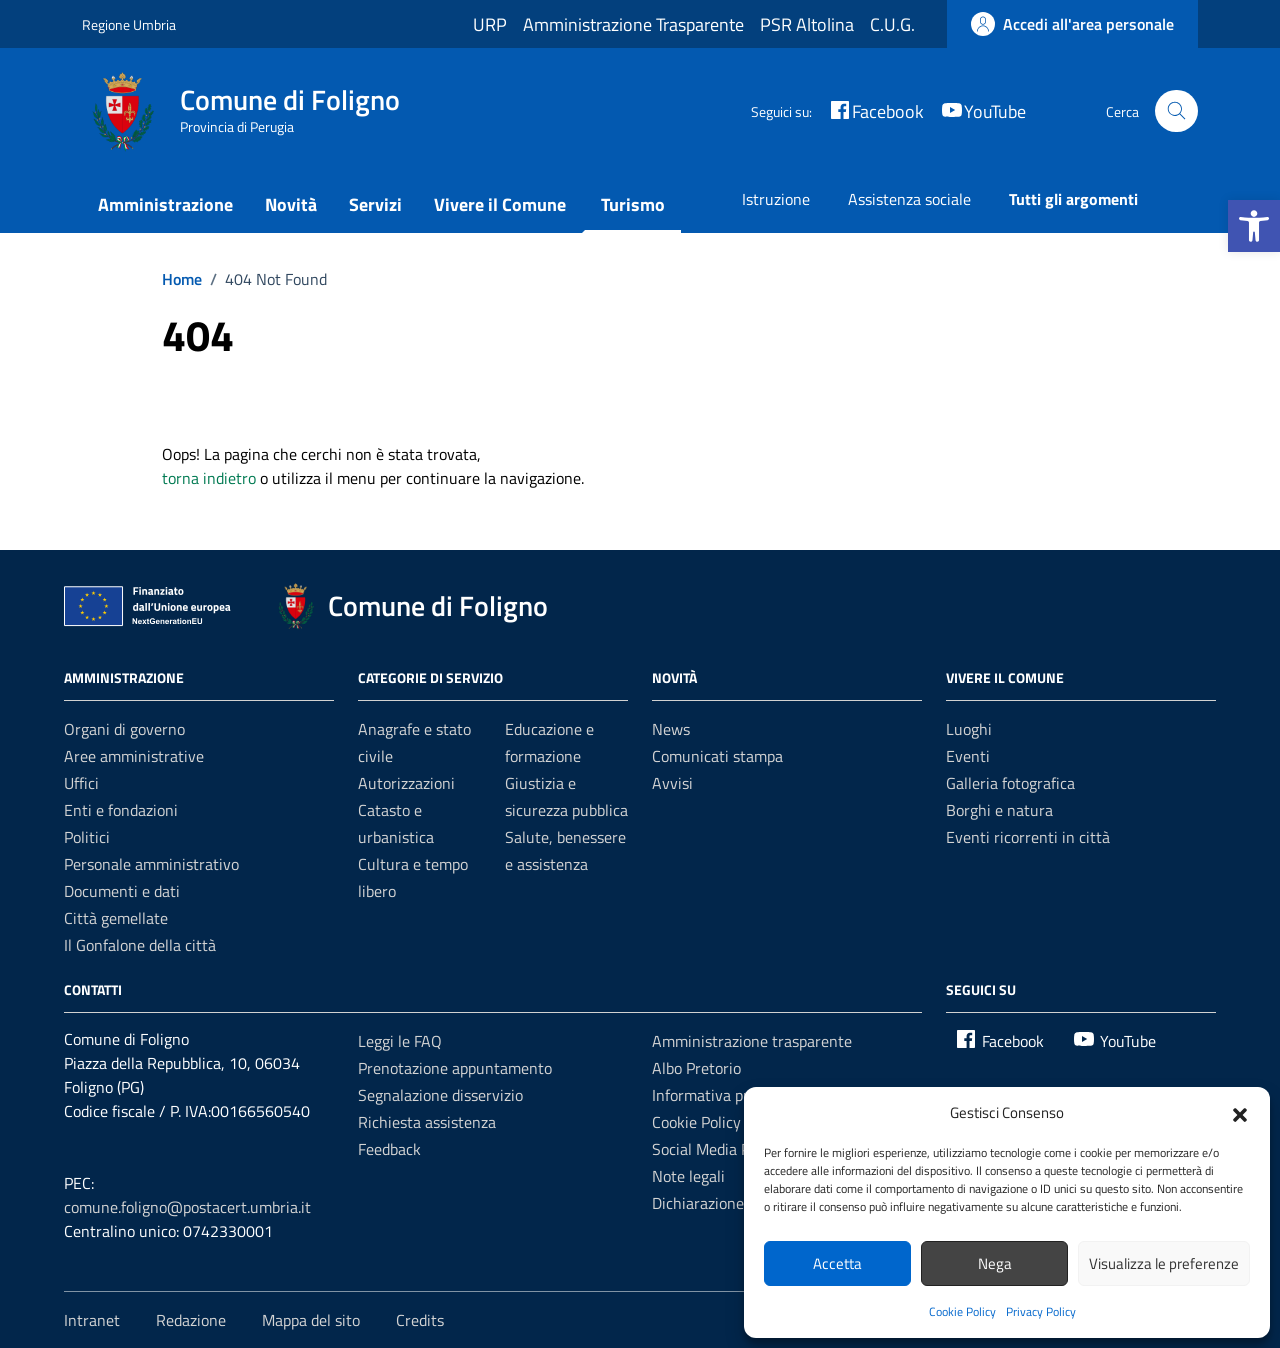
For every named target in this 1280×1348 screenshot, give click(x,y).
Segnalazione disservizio (440, 1095)
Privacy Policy (1041, 1311)
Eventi (968, 756)
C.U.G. (892, 24)
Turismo (633, 204)
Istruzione (776, 199)
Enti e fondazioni (121, 810)
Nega (995, 1263)
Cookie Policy (962, 1311)
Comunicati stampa (717, 756)
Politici (87, 837)
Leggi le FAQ (400, 1041)
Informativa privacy (718, 1095)
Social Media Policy (716, 1149)
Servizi (375, 204)
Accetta (837, 1263)
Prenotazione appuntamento (455, 1068)
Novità (291, 204)
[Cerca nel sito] (1176, 111)
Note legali (688, 1176)
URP (490, 24)
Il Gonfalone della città (140, 945)
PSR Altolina (807, 24)
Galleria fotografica (1010, 783)
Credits (420, 1320)
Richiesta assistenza (427, 1122)
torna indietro (209, 478)
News (671, 729)
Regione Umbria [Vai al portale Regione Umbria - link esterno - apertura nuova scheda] (129, 24)
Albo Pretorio (696, 1068)
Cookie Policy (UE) (712, 1122)
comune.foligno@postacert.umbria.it (187, 1207)
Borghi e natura (999, 810)
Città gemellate (116, 918)
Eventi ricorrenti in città (1028, 837)
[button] (1254, 226)
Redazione (191, 1320)
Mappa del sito (311, 1320)
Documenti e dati (122, 891)
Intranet (92, 1320)
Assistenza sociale (909, 199)
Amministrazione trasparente (752, 1041)
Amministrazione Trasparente (633, 24)
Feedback (389, 1149)
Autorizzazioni (406, 783)
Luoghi (969, 729)
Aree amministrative (134, 756)
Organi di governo (124, 729)
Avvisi (672, 783)
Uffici (81, 783)
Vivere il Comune (500, 204)
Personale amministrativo (151, 864)
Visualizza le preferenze (1164, 1263)
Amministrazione (165, 204)
